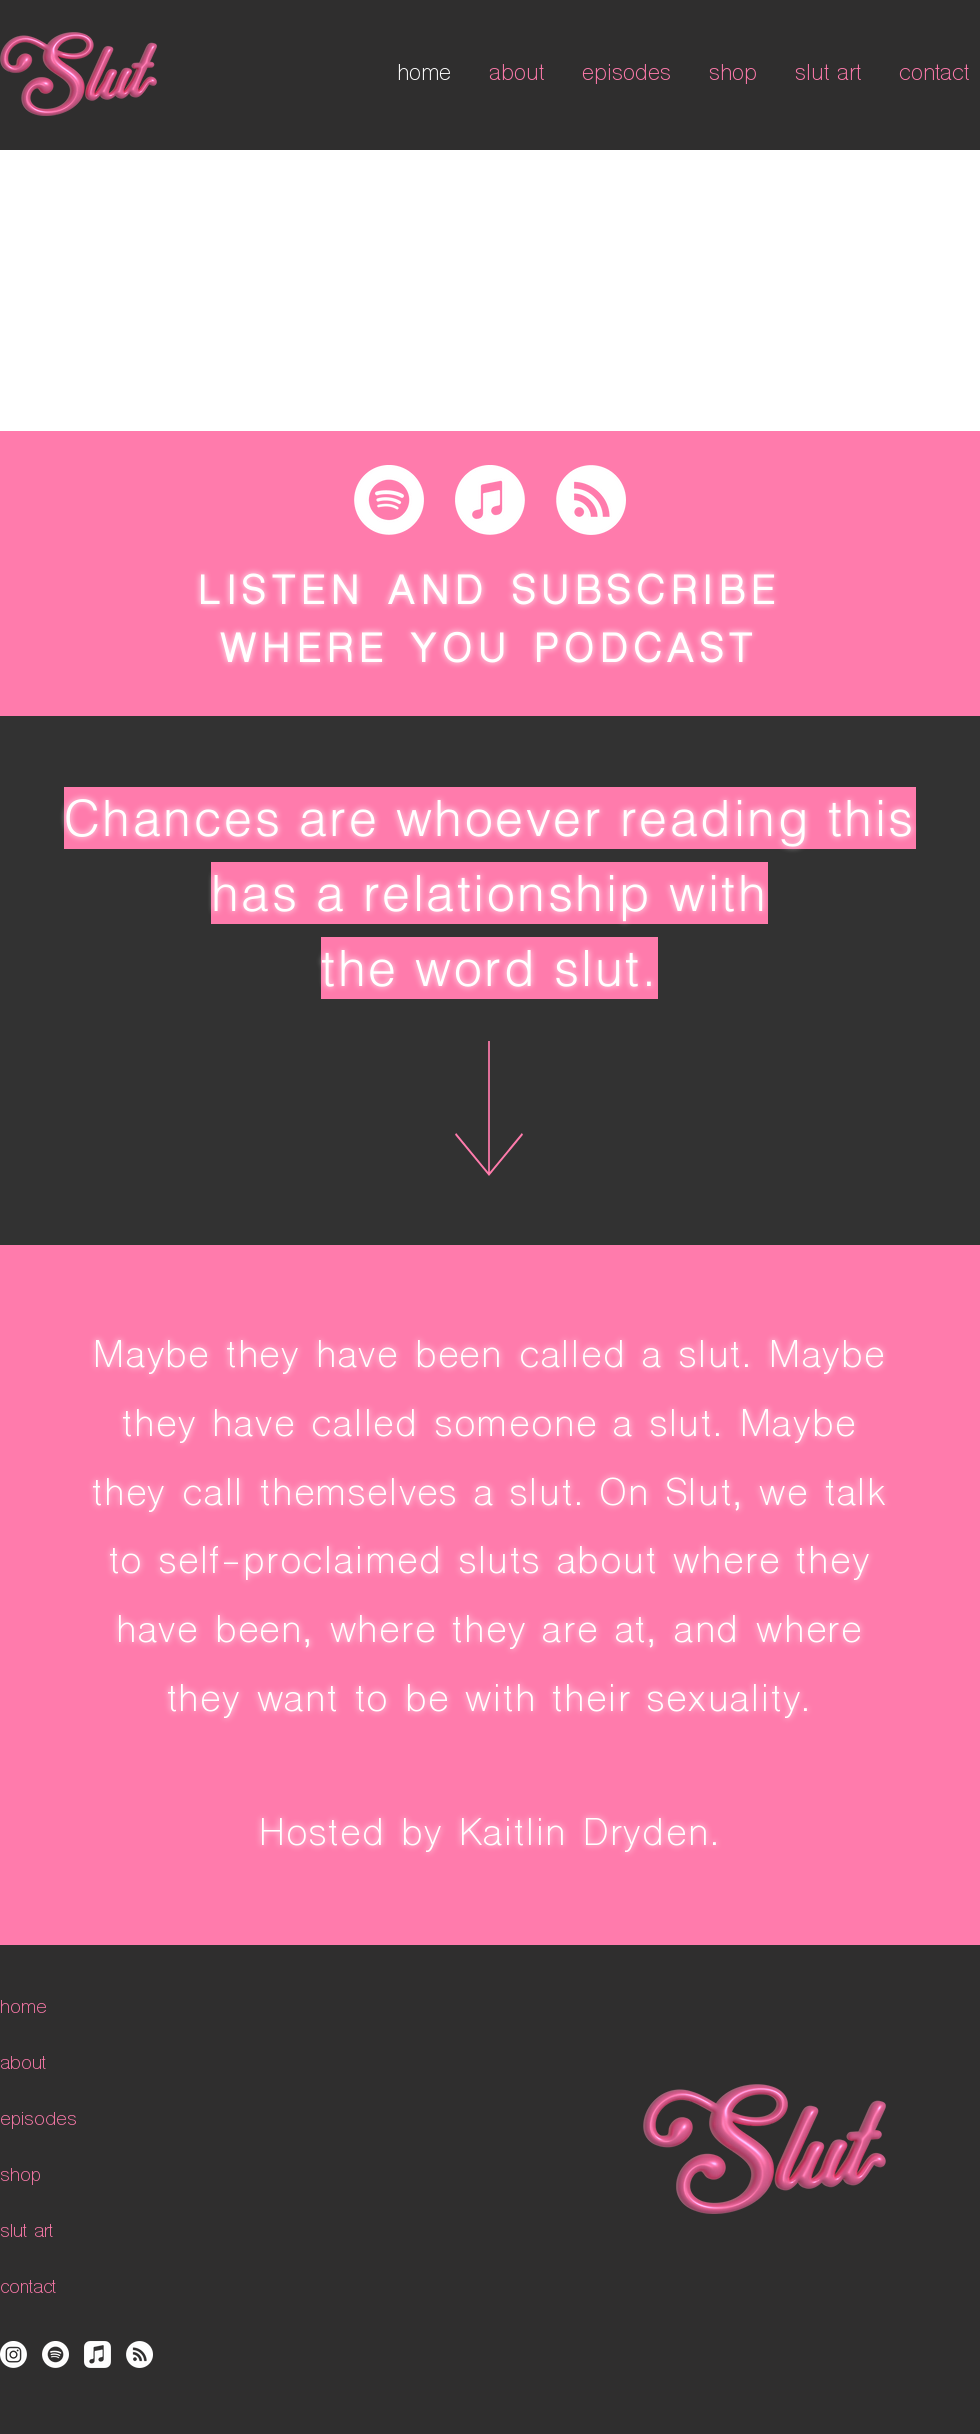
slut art (26, 2232)
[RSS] (591, 500)
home (23, 2008)
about (23, 2064)
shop (20, 2176)
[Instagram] (13, 2354)
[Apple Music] (490, 500)
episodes (38, 2120)
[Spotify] (389, 500)
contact (28, 2288)
